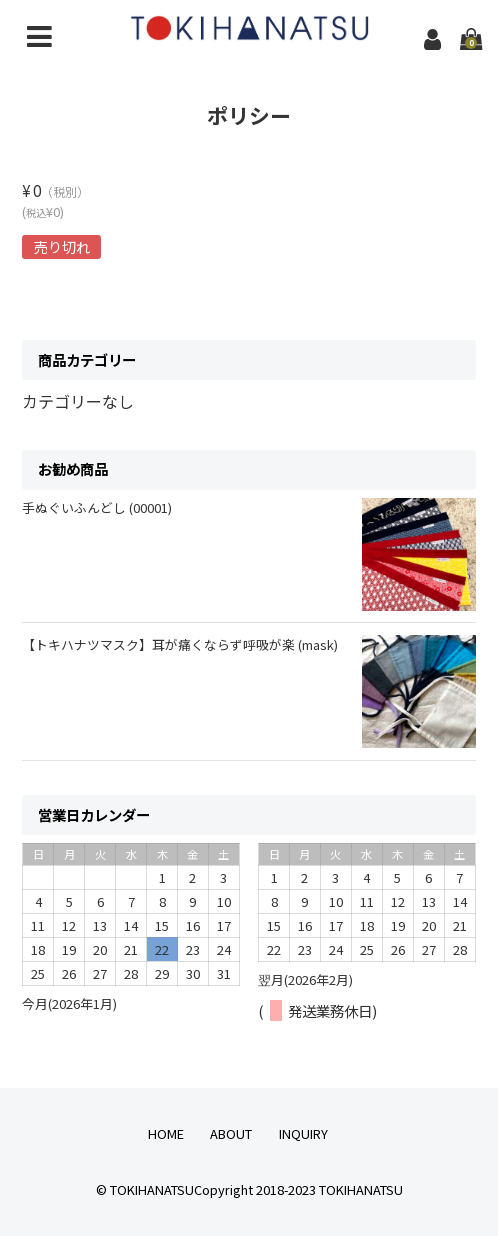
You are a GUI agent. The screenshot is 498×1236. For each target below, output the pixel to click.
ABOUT (231, 1133)
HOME (166, 1133)
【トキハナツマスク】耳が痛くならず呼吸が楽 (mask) (180, 644)
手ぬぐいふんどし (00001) (97, 507)
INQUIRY (303, 1133)
